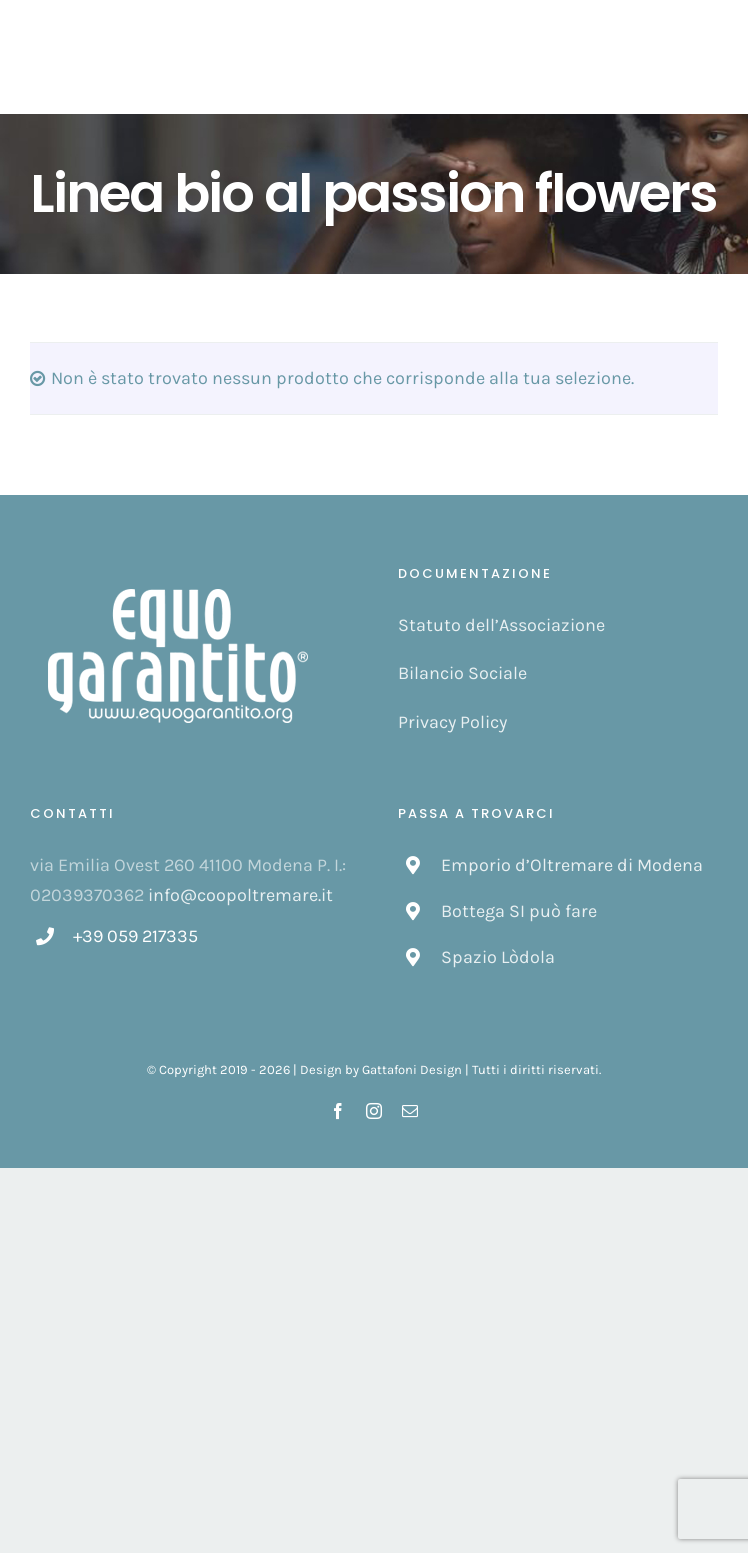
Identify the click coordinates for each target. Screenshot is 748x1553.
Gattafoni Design (412, 1069)
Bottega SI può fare (519, 911)
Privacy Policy (452, 722)
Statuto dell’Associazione (501, 625)
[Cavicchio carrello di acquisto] (659, 56)
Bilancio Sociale (462, 673)
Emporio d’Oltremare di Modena (572, 865)
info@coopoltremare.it (240, 895)
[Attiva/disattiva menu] (707, 57)
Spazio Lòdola (498, 957)
